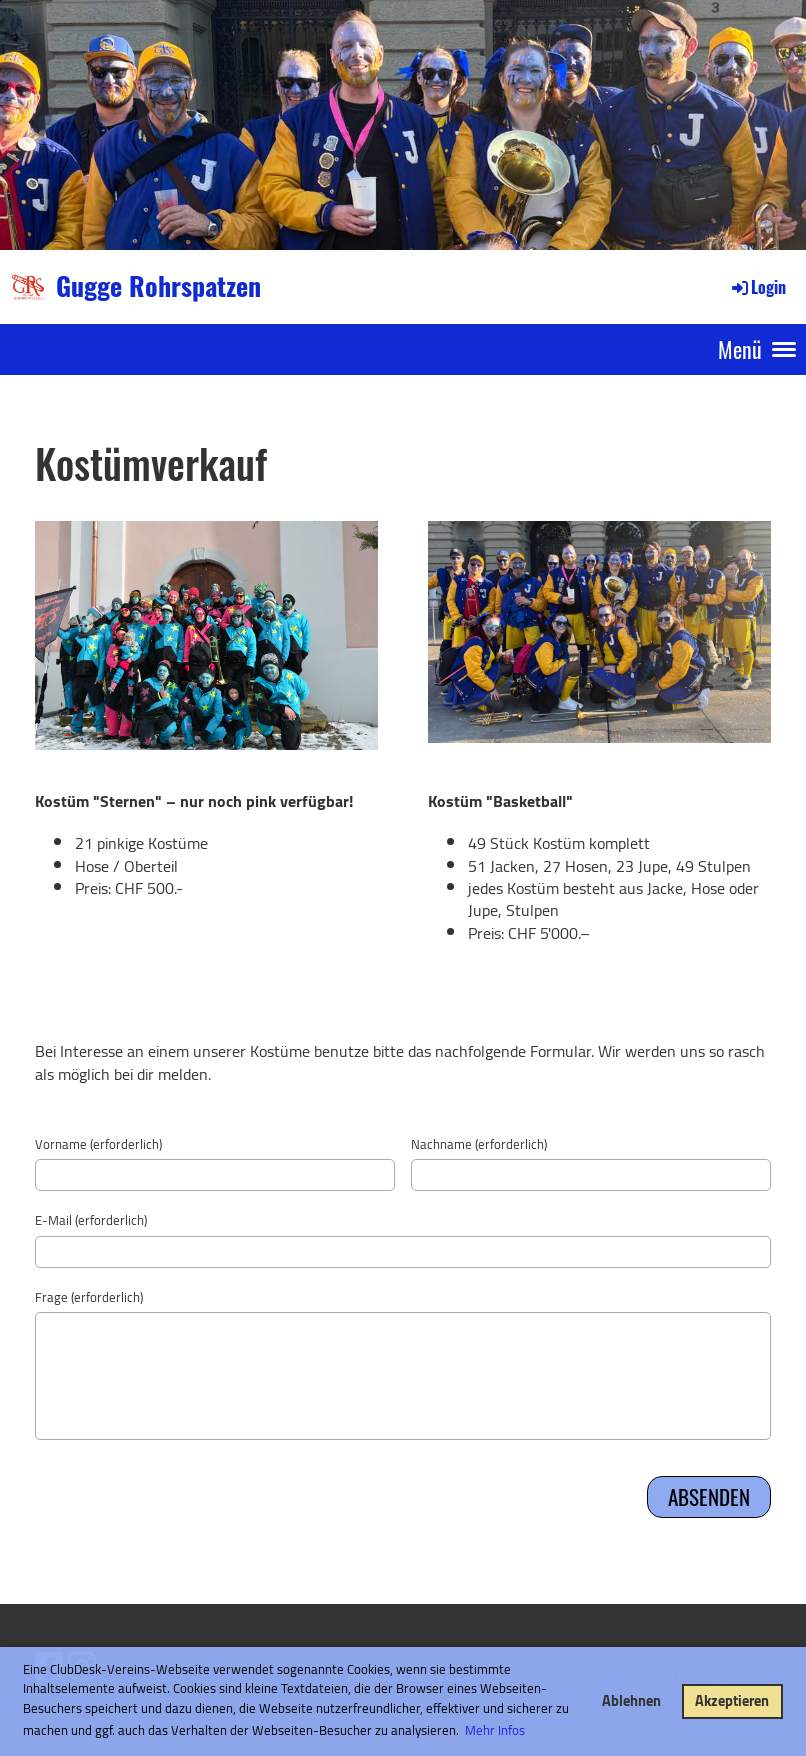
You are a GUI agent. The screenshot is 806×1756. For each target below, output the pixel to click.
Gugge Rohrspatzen (158, 286)
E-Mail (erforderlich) (91, 1220)
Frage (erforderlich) (89, 1297)
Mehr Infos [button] (495, 1730)
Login (757, 287)
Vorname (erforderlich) (98, 1144)
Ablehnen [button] (631, 1700)
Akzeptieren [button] (732, 1700)
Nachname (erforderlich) (479, 1144)
